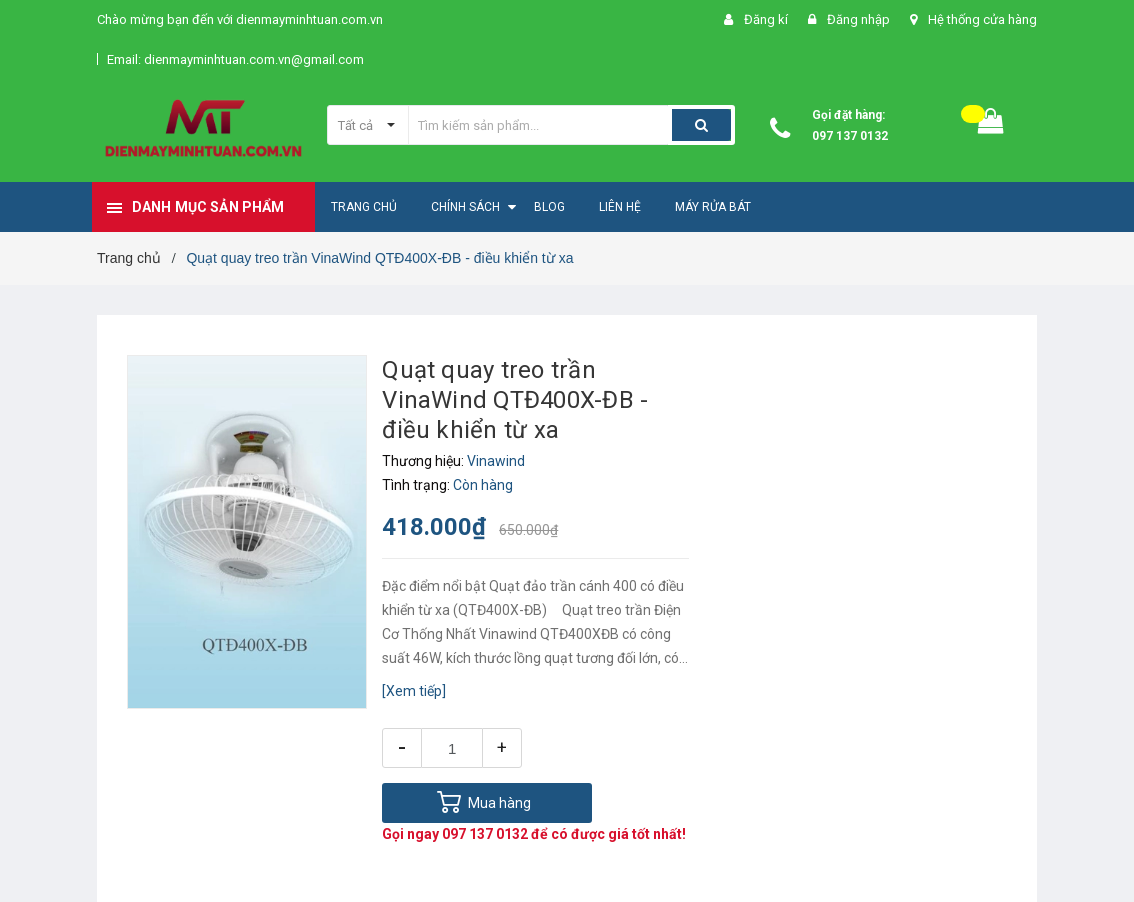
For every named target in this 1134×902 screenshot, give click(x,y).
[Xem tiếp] (414, 691)
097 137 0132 (850, 136)
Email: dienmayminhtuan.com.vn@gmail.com (235, 59)
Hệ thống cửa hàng (982, 19)
